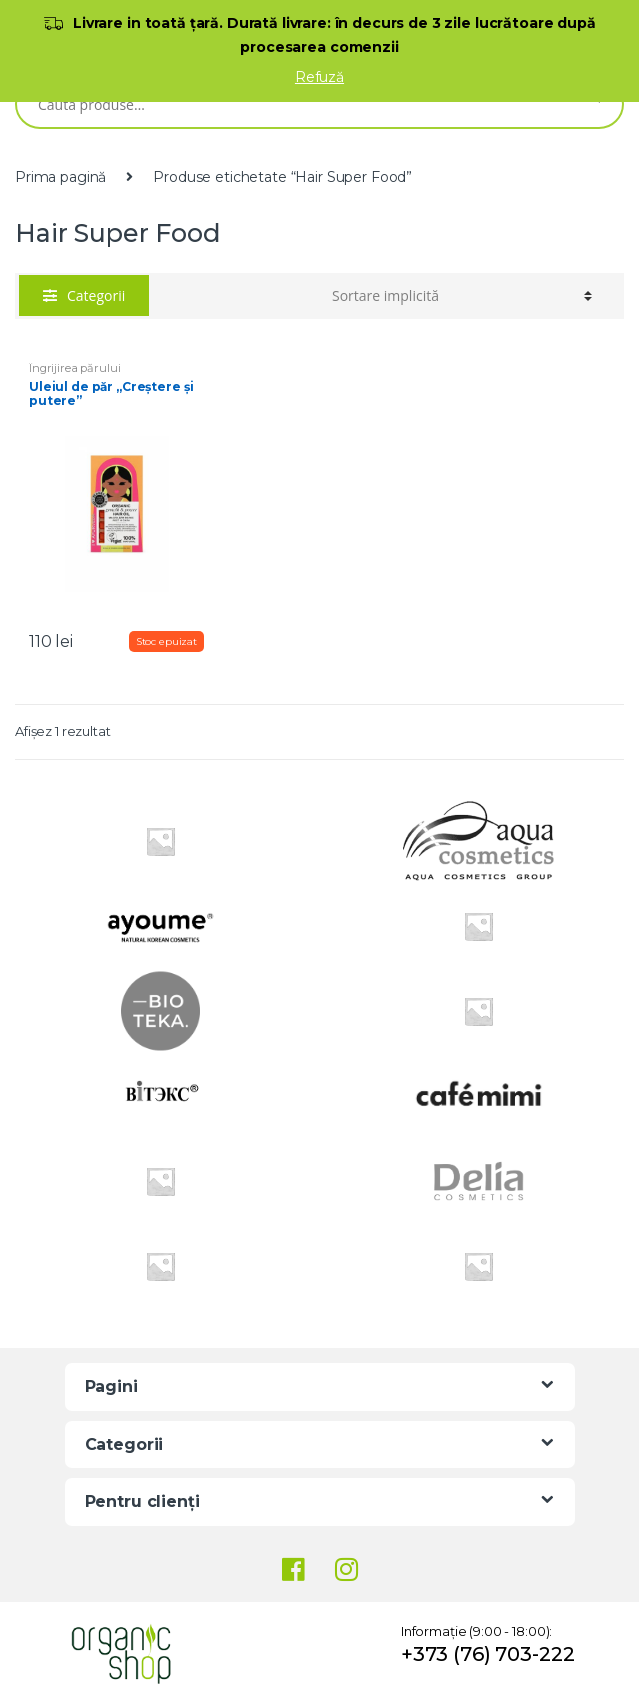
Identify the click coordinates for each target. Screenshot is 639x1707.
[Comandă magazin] (462, 296)
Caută (593, 104)
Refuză (319, 77)
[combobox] (291, 104)
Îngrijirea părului (74, 368)
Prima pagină (60, 177)
